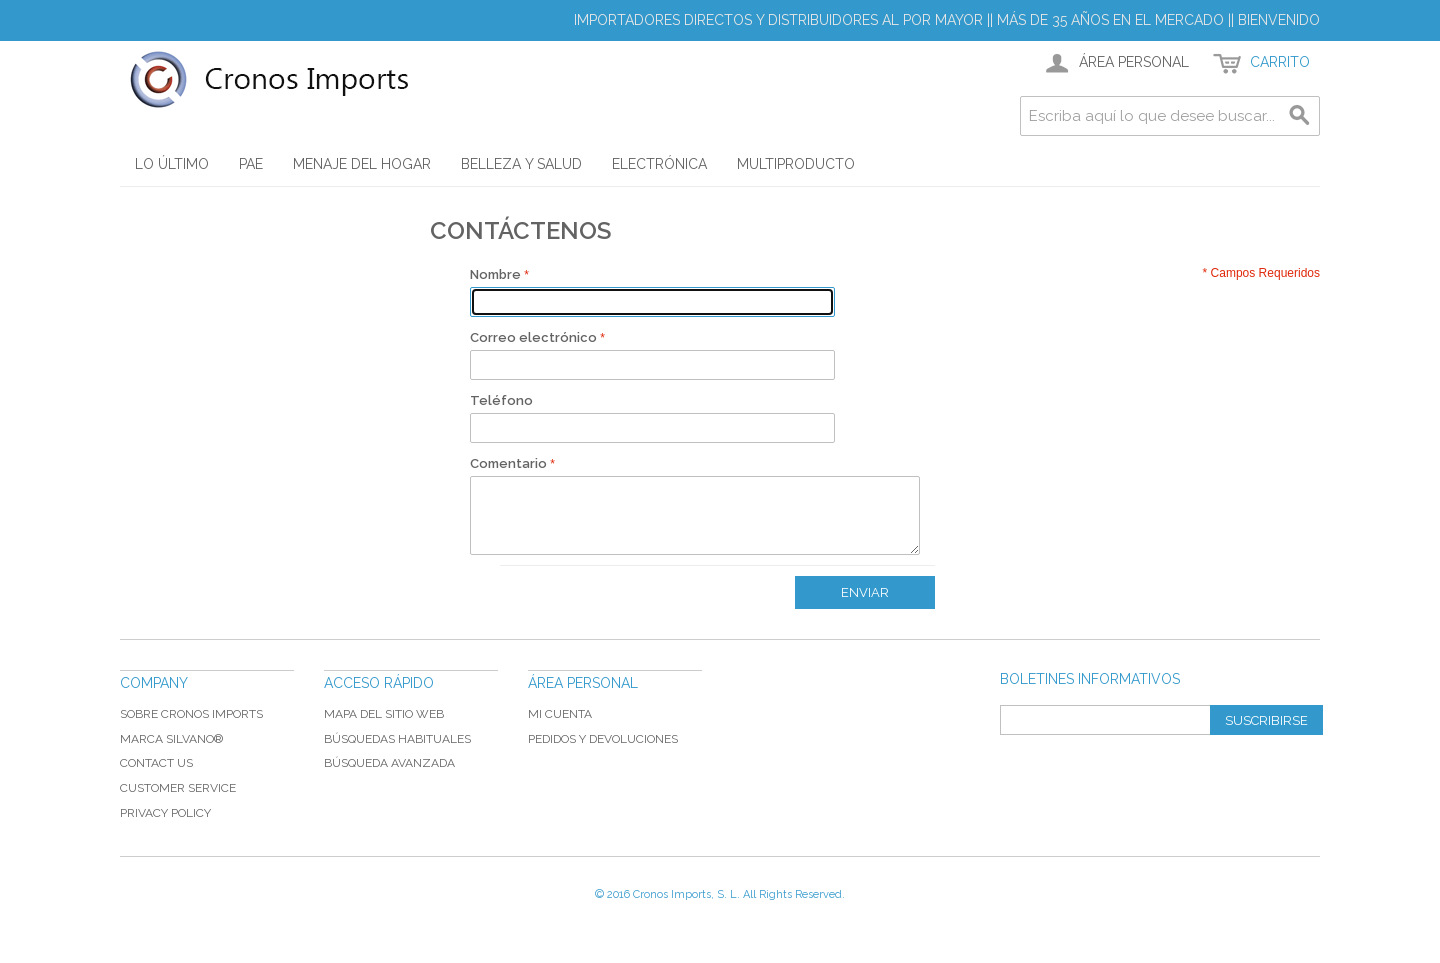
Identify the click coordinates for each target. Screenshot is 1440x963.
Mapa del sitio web (384, 714)
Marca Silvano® (171, 739)
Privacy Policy (165, 813)
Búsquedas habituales (397, 739)
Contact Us (156, 763)
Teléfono (501, 400)
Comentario (508, 463)
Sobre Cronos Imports (191, 714)
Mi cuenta (560, 714)
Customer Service (178, 788)
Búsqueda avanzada (389, 763)
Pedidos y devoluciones (603, 739)
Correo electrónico (533, 337)
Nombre (495, 274)
